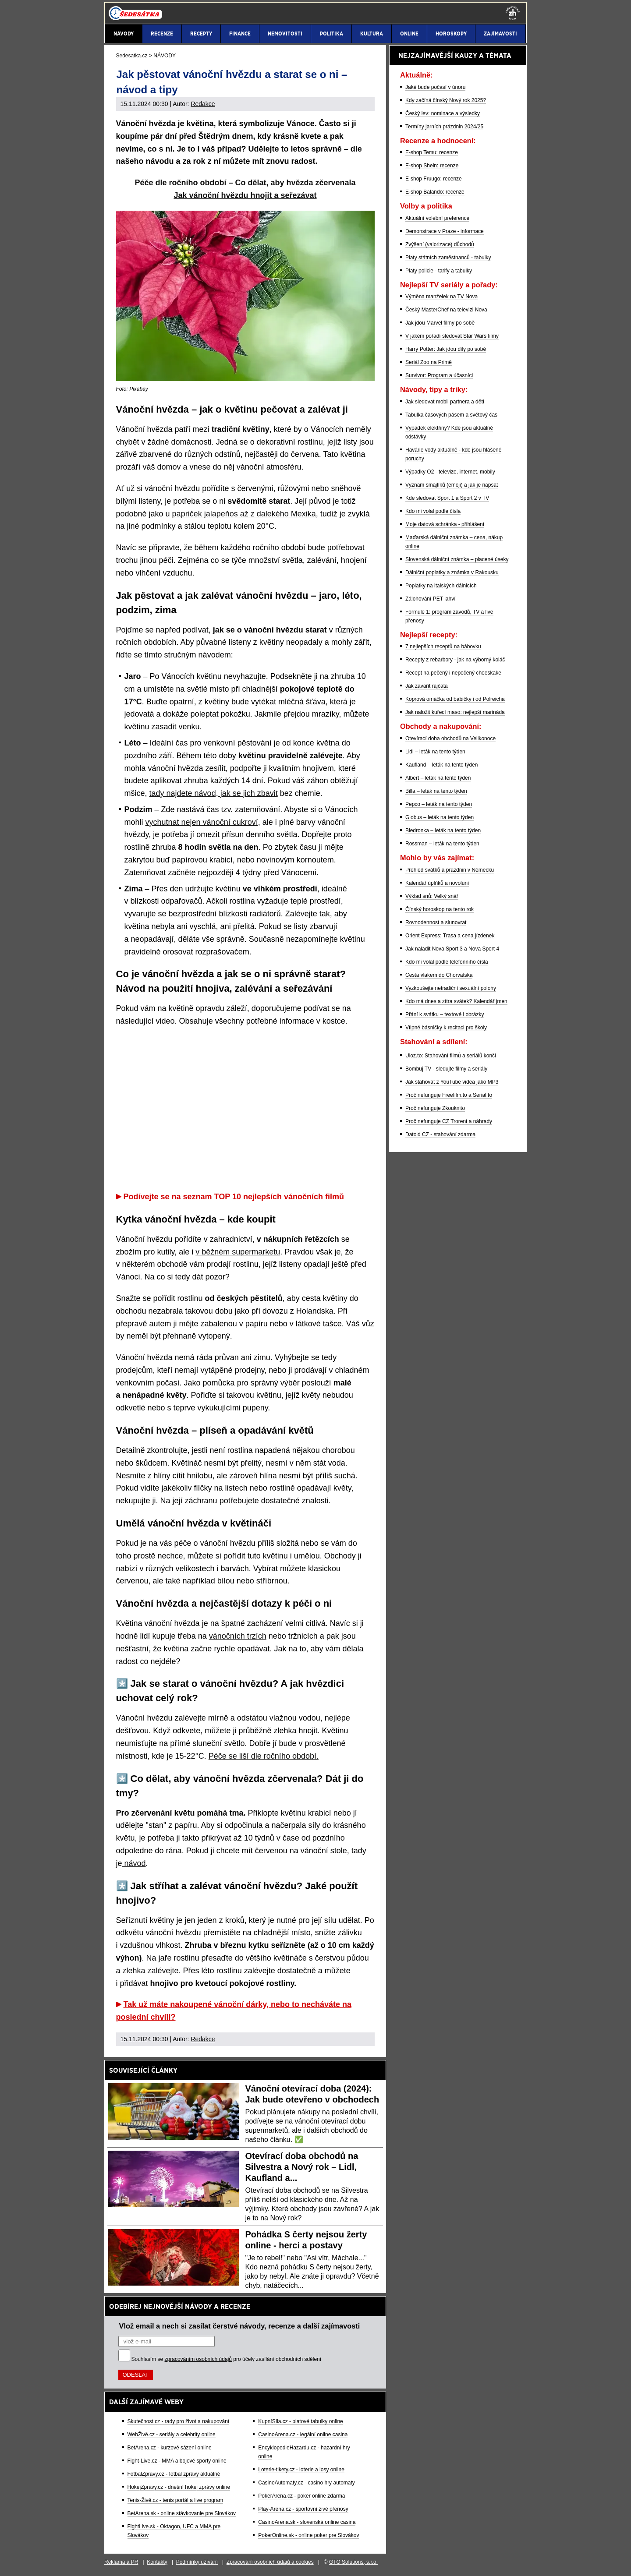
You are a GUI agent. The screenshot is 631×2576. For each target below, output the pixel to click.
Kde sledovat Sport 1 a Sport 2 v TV (447, 498)
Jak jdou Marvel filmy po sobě (440, 323)
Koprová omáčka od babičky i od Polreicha (455, 699)
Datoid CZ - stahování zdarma (440, 1134)
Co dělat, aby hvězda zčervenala (295, 182)
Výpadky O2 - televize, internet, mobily (450, 472)
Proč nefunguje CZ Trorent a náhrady (448, 1121)
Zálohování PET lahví (430, 599)
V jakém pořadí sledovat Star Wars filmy (452, 336)
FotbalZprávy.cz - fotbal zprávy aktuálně (174, 2474)
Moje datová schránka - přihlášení (444, 524)
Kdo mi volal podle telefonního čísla (446, 962)
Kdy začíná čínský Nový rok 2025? (445, 100)
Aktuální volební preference (437, 218)
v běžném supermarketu (237, 1251)
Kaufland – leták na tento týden (441, 765)
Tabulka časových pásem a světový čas (451, 415)
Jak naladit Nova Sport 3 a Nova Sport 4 (452, 949)
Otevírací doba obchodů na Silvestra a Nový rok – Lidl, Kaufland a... (301, 2167)
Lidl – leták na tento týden (435, 752)
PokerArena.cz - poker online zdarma (301, 2496)
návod (134, 1863)
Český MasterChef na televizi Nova (446, 310)
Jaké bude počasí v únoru (435, 87)
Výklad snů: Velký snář (431, 896)
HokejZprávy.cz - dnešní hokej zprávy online (179, 2487)
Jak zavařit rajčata (426, 686)
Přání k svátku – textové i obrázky (444, 1014)
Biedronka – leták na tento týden (443, 830)
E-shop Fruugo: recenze (433, 179)
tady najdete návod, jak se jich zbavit (213, 793)
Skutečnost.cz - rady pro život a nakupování (179, 2421)
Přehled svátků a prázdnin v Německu (449, 870)
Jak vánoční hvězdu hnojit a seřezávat (245, 195)
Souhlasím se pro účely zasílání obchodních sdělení (226, 2359)
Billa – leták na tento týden (436, 791)
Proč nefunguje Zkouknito (435, 1108)
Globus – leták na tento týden (439, 817)
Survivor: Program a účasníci (439, 375)
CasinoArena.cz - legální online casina (302, 2434)
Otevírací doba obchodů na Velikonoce (450, 738)
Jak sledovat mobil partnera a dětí (444, 402)
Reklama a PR (121, 2562)
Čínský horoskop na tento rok (439, 909)
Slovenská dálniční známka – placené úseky (456, 559)
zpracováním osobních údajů (198, 2359)
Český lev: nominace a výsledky (442, 113)
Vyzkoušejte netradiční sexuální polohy (450, 988)
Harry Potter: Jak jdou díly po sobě (445, 349)
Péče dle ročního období (180, 182)
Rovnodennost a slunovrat (435, 922)
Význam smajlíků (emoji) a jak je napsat (451, 485)
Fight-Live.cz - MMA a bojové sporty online (177, 2461)
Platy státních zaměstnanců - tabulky (448, 257)
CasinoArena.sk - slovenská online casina (306, 2522)
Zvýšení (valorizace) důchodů (439, 244)
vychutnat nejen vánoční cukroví (201, 822)
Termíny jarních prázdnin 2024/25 (444, 127)
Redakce (203, 103)
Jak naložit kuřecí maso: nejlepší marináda (455, 712)
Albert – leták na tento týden (438, 778)
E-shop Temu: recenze (431, 152)
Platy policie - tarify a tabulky (438, 271)
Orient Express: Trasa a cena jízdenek (449, 936)
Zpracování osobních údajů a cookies (270, 2562)
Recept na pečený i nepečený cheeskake (453, 673)
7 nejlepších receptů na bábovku (443, 646)
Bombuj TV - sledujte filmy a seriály (446, 1069)
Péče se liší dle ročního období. (264, 1756)
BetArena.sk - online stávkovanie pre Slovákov (182, 2513)
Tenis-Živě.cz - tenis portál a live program (175, 2500)
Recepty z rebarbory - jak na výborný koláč (455, 660)
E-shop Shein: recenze (431, 166)
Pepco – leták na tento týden (438, 804)
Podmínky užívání (197, 2562)
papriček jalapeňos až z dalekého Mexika (244, 513)
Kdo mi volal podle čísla (433, 511)
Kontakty (157, 2562)
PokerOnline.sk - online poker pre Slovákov (308, 2535)
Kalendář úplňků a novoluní (437, 883)
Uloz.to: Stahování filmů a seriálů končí (450, 1056)
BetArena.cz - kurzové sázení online (170, 2448)
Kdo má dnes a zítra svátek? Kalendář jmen (456, 1001)
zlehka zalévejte (151, 1970)
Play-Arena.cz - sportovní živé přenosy (303, 2509)
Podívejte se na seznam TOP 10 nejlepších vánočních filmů (234, 1196)
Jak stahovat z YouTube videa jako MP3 (451, 1082)
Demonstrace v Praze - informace (444, 231)
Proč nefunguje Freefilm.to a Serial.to (448, 1095)
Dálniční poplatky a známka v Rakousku (452, 572)
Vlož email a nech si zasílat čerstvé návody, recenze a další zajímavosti (239, 2326)
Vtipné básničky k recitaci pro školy (446, 1028)
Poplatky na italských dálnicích (441, 586)
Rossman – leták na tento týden (442, 844)
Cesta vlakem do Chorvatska (438, 975)
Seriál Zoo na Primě (428, 362)
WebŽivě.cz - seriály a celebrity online (172, 2434)
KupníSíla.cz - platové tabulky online (300, 2421)
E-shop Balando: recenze (434, 192)
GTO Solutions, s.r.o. (353, 2562)
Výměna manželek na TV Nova (441, 296)
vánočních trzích (237, 1636)
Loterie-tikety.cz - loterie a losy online (301, 2469)
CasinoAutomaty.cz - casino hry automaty (306, 2483)
